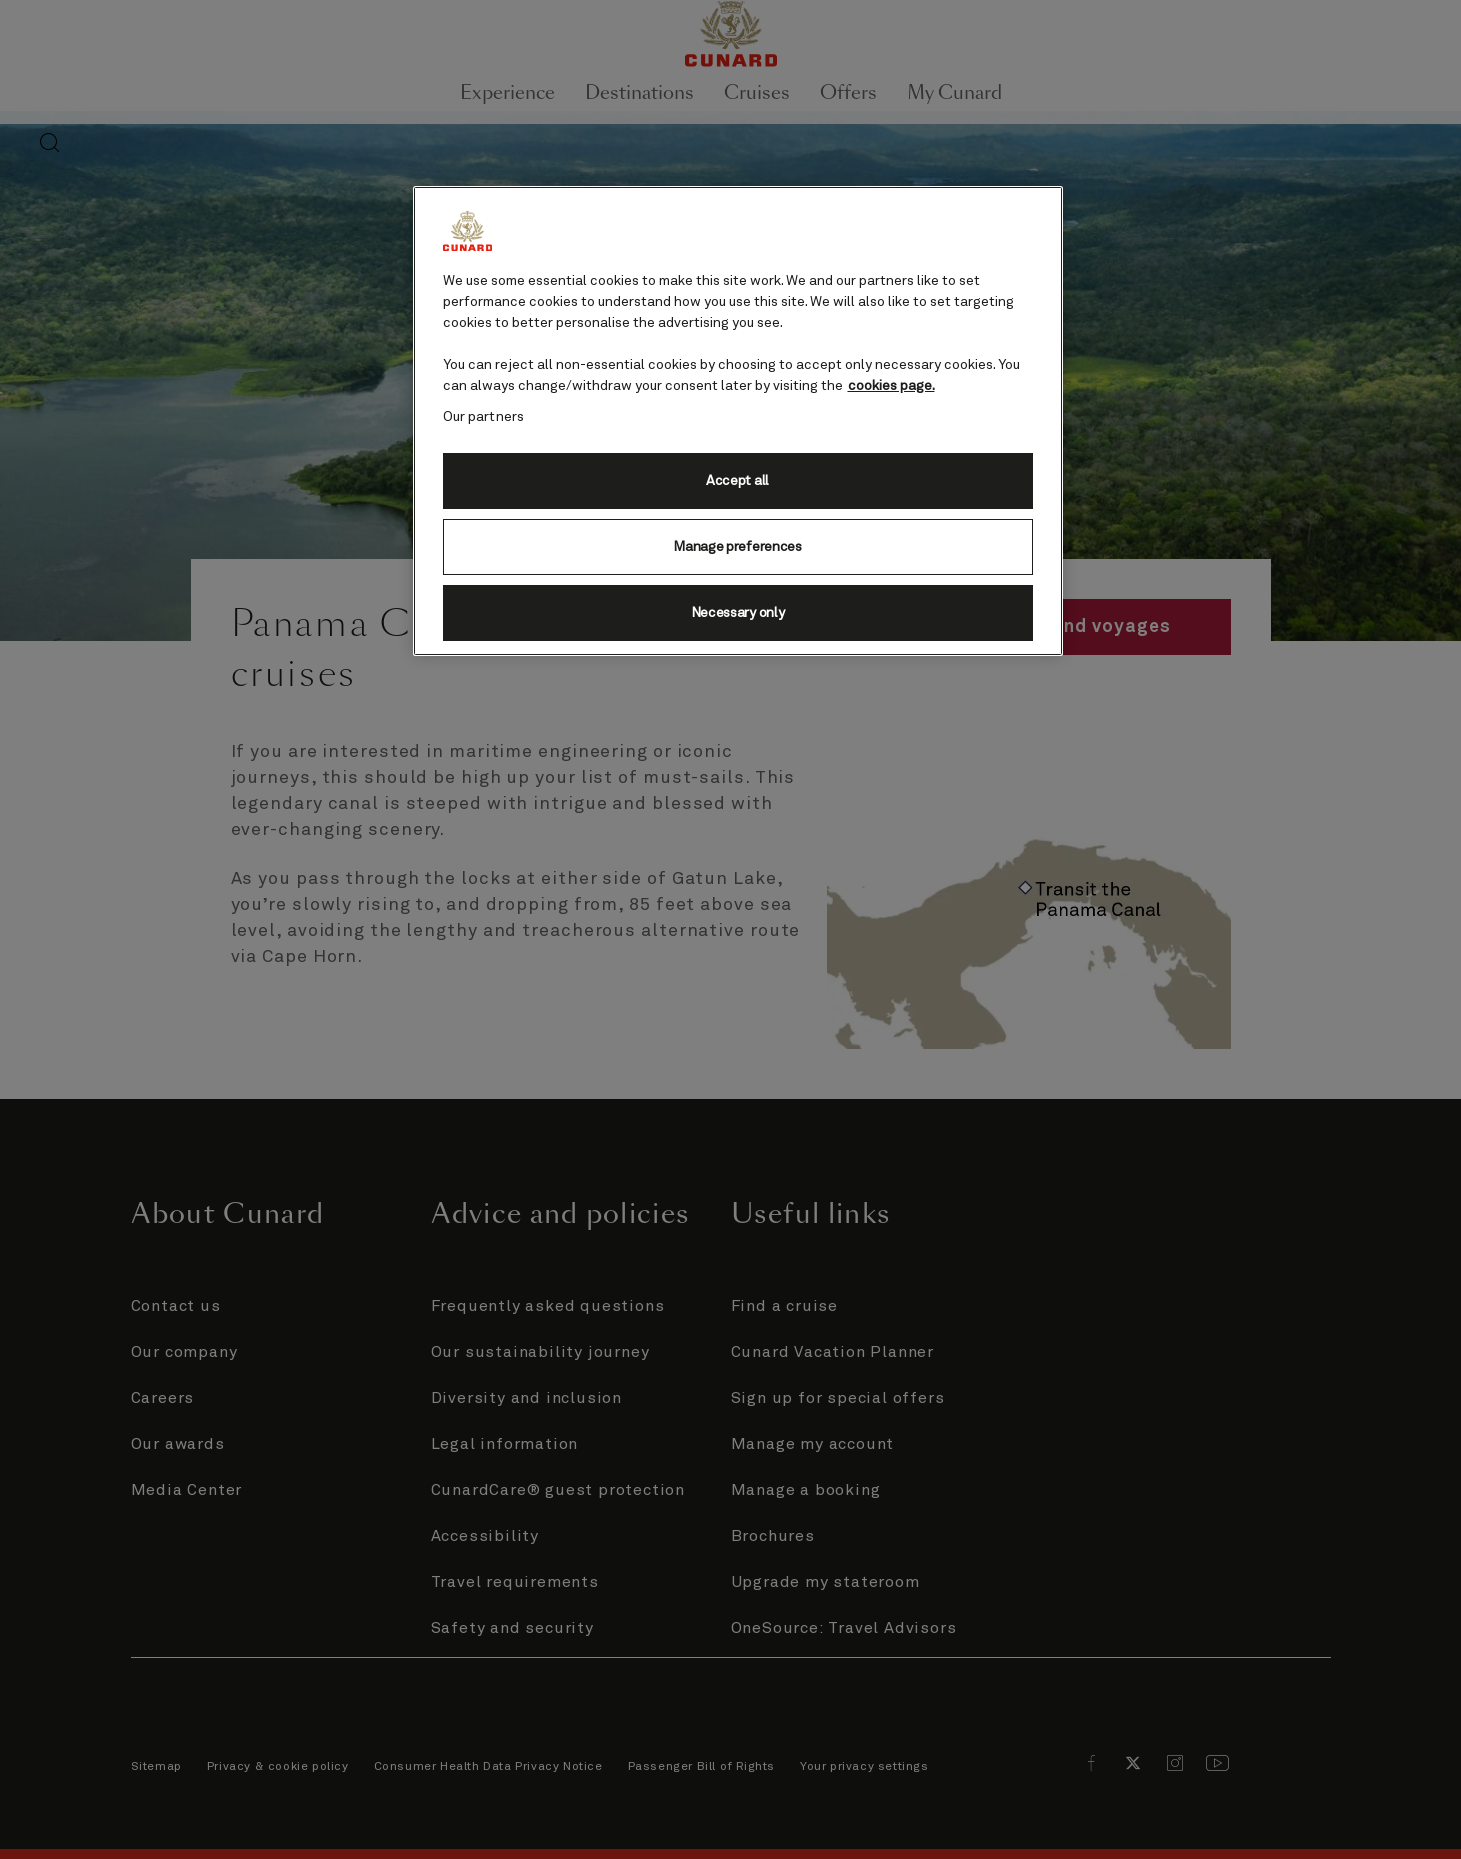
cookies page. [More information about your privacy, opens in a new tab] (891, 386)
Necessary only (738, 613)
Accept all (737, 481)
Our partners (484, 417)
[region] (738, 421)
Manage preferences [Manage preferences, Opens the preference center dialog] (737, 547)
